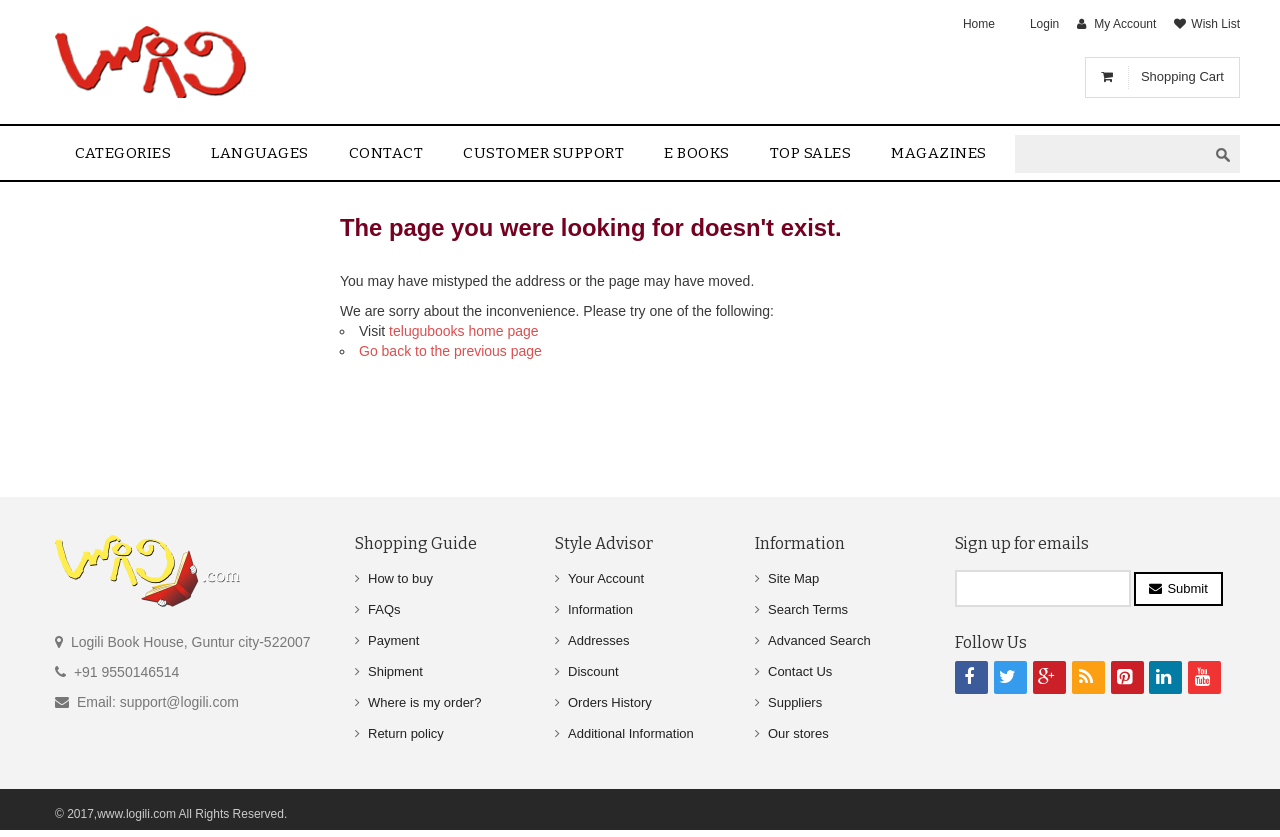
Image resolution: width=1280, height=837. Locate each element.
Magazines (939, 153)
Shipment (395, 671)
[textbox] (1111, 154)
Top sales (811, 153)
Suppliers (795, 702)
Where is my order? (424, 702)
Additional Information (631, 733)
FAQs (384, 609)
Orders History (610, 702)
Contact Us (800, 671)
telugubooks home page (463, 331)
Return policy (406, 733)
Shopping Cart (1182, 76)
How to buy (400, 578)
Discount (593, 671)
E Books (697, 153)
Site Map (793, 578)
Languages (260, 153)
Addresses (598, 640)
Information (600, 609)
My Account (1125, 24)
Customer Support (543, 153)
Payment (393, 640)
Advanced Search (819, 640)
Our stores (798, 733)
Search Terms (808, 609)
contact (386, 153)
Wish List (1215, 24)
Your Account (606, 578)
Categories (123, 153)
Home (979, 24)
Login (1044, 24)
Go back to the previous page (450, 351)
